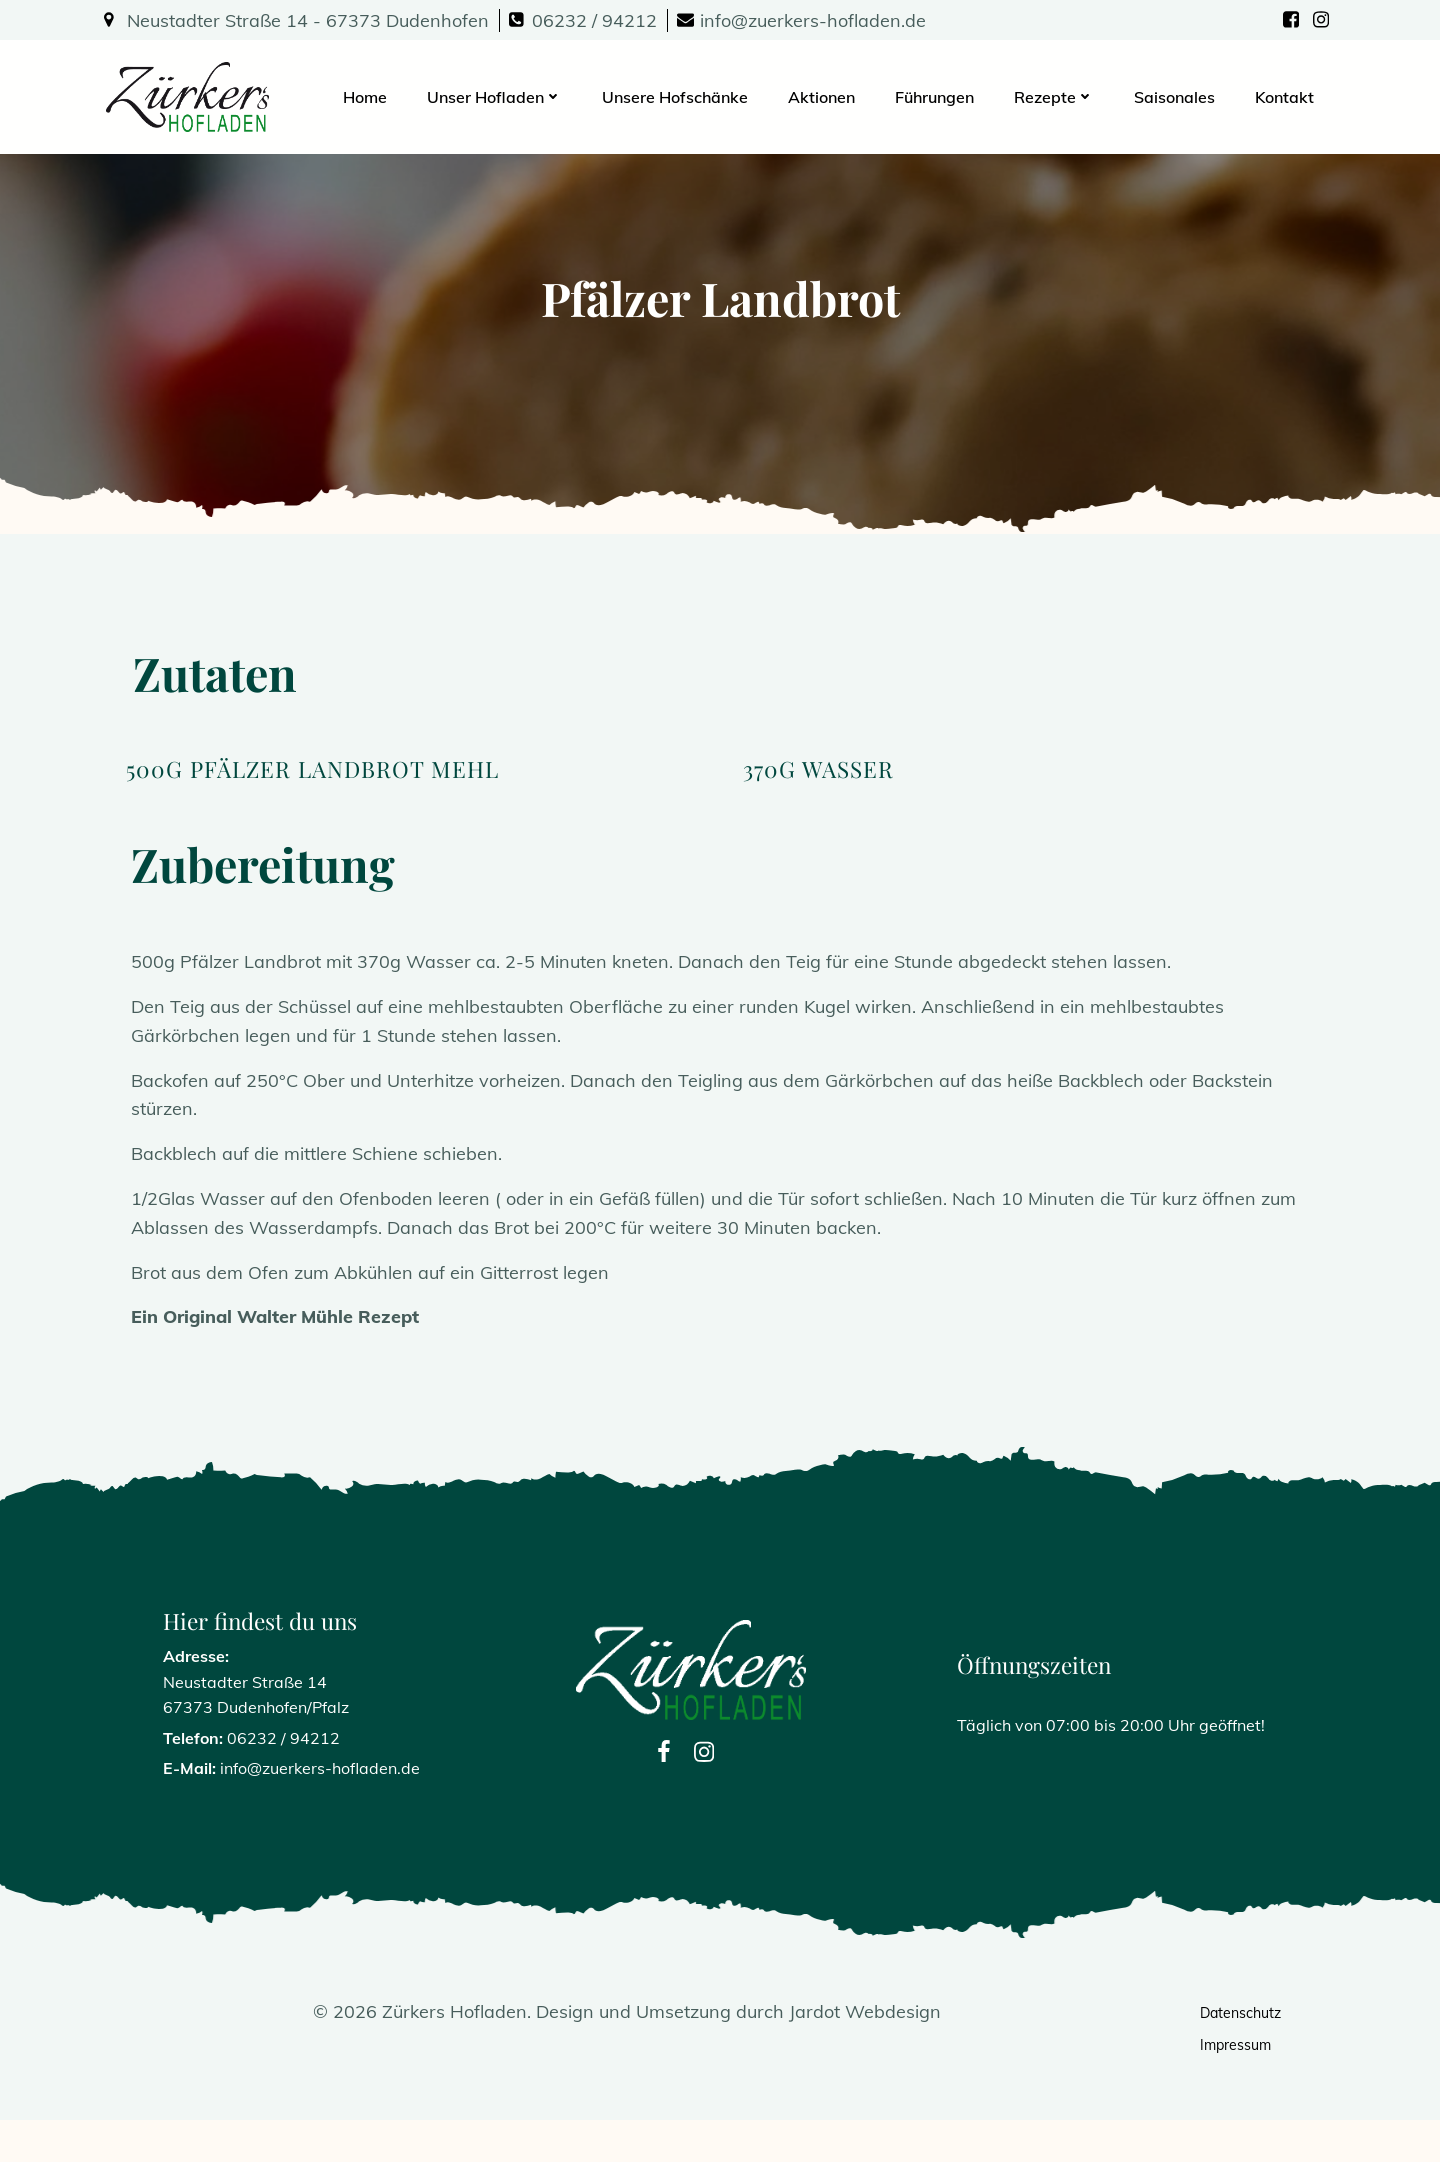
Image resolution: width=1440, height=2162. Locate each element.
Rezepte (1056, 95)
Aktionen (823, 95)
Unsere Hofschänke (677, 95)
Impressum (1236, 2086)
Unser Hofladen (496, 95)
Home (367, 95)
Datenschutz (1241, 2054)
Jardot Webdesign (866, 2052)
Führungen (936, 95)
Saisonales (1176, 95)
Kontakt (1286, 95)
